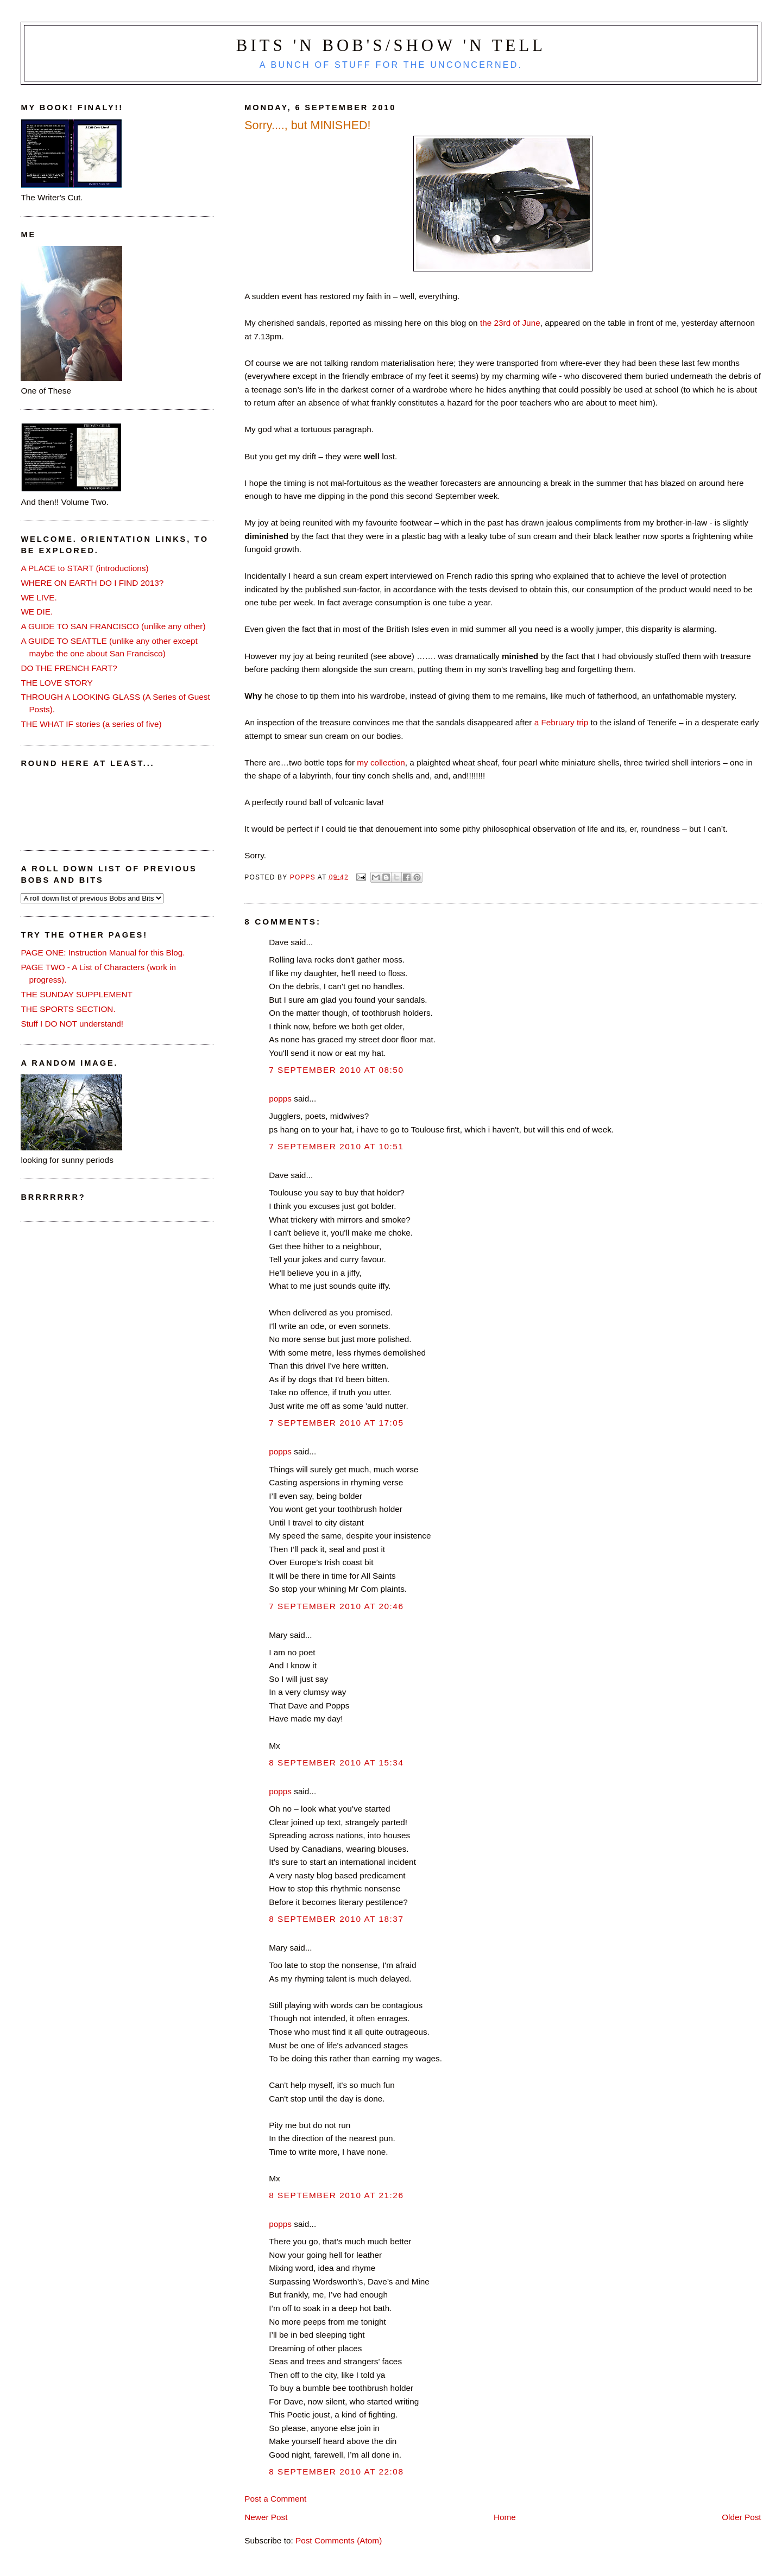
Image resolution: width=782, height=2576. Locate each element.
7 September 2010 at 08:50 (336, 1069)
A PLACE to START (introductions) (84, 568)
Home (505, 2517)
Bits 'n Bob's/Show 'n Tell (391, 45)
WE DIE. (37, 611)
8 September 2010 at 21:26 (336, 2195)
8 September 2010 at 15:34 (336, 1762)
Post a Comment (275, 2498)
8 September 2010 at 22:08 (336, 2471)
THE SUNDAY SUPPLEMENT (77, 994)
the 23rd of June (510, 322)
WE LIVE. (38, 597)
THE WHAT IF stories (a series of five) (91, 724)
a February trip (561, 722)
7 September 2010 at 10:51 (336, 1146)
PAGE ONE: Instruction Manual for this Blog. (103, 952)
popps (280, 1098)
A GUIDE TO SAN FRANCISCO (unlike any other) (113, 626)
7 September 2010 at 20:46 (336, 1606)
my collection (381, 762)
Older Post (741, 2517)
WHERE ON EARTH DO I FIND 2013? (92, 582)
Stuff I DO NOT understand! (72, 1023)
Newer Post (265, 2517)
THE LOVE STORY (56, 682)
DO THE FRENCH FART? (69, 668)
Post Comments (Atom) (338, 2540)
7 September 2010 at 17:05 (336, 1422)
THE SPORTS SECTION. (68, 1009)
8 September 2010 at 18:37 (336, 1918)
